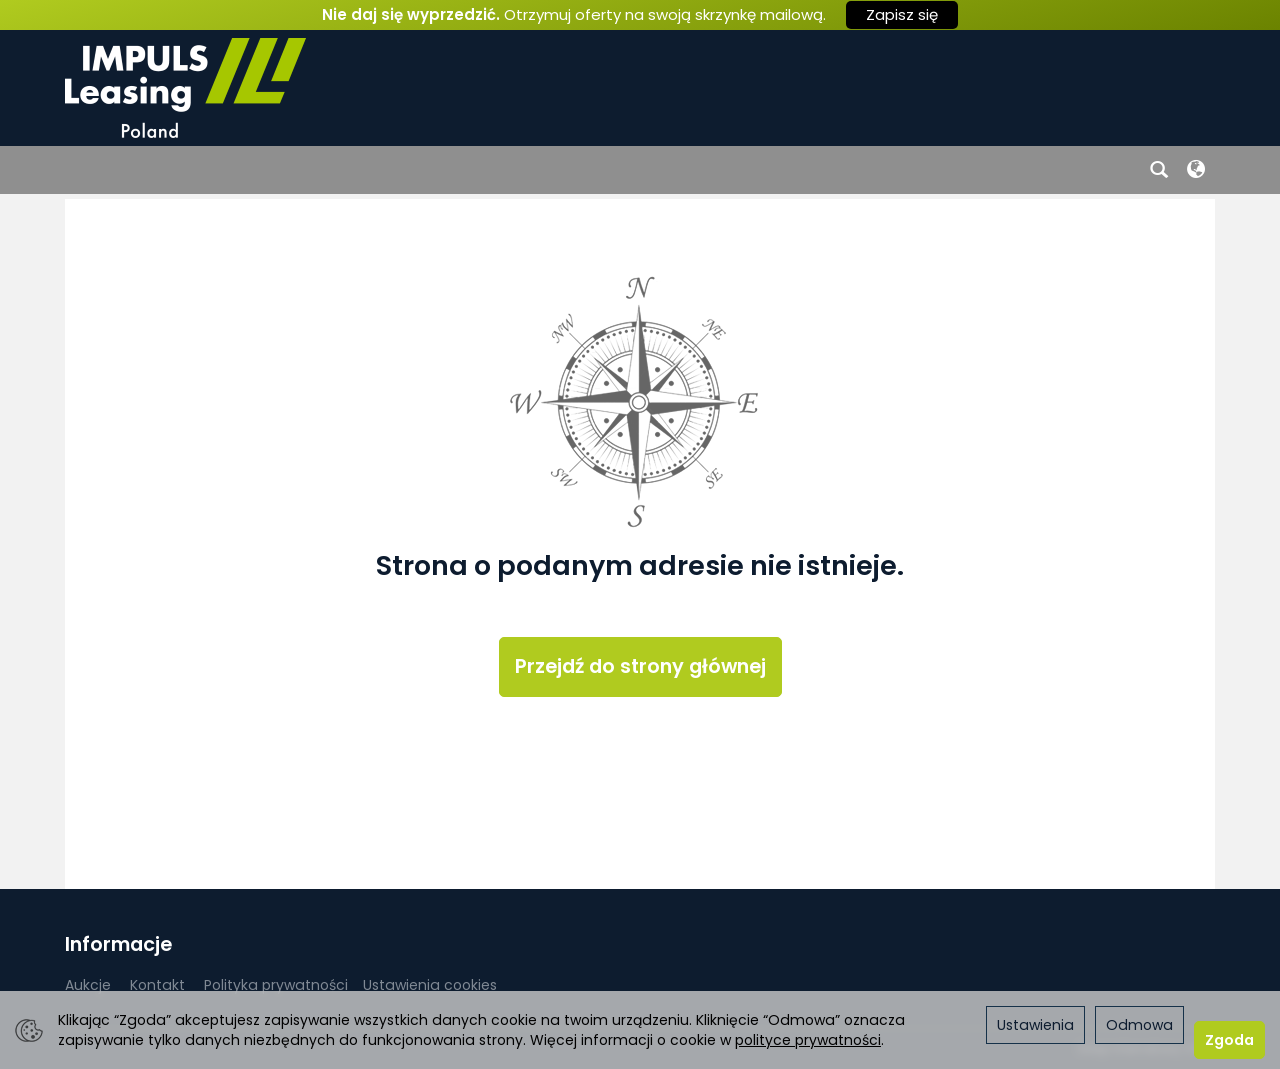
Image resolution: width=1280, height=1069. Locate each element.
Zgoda (1229, 1040)
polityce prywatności (808, 1040)
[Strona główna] (185, 88)
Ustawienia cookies (430, 985)
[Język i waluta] (1196, 170)
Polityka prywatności (276, 985)
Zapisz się (902, 14)
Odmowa (1139, 1025)
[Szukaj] (1159, 170)
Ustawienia (1035, 1025)
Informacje (118, 944)
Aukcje (88, 985)
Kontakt (157, 985)
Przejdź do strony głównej (640, 666)
